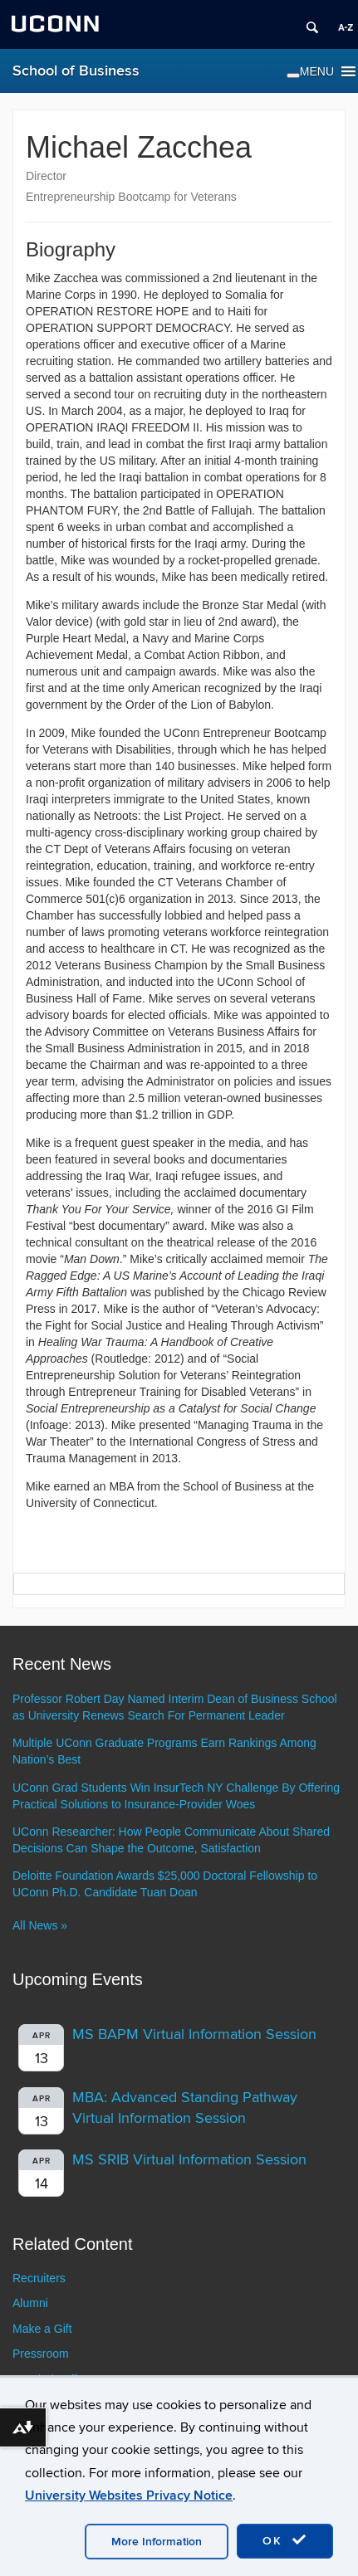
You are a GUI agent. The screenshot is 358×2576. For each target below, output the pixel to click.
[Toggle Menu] (293, 75)
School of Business (76, 71)
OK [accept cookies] (284, 2540)
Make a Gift (42, 2328)
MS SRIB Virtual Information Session (189, 2160)
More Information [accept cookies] (156, 2542)
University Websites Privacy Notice (129, 2495)
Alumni (30, 2303)
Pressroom (40, 2353)
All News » (39, 1925)
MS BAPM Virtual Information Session (194, 2034)
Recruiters (39, 2278)
